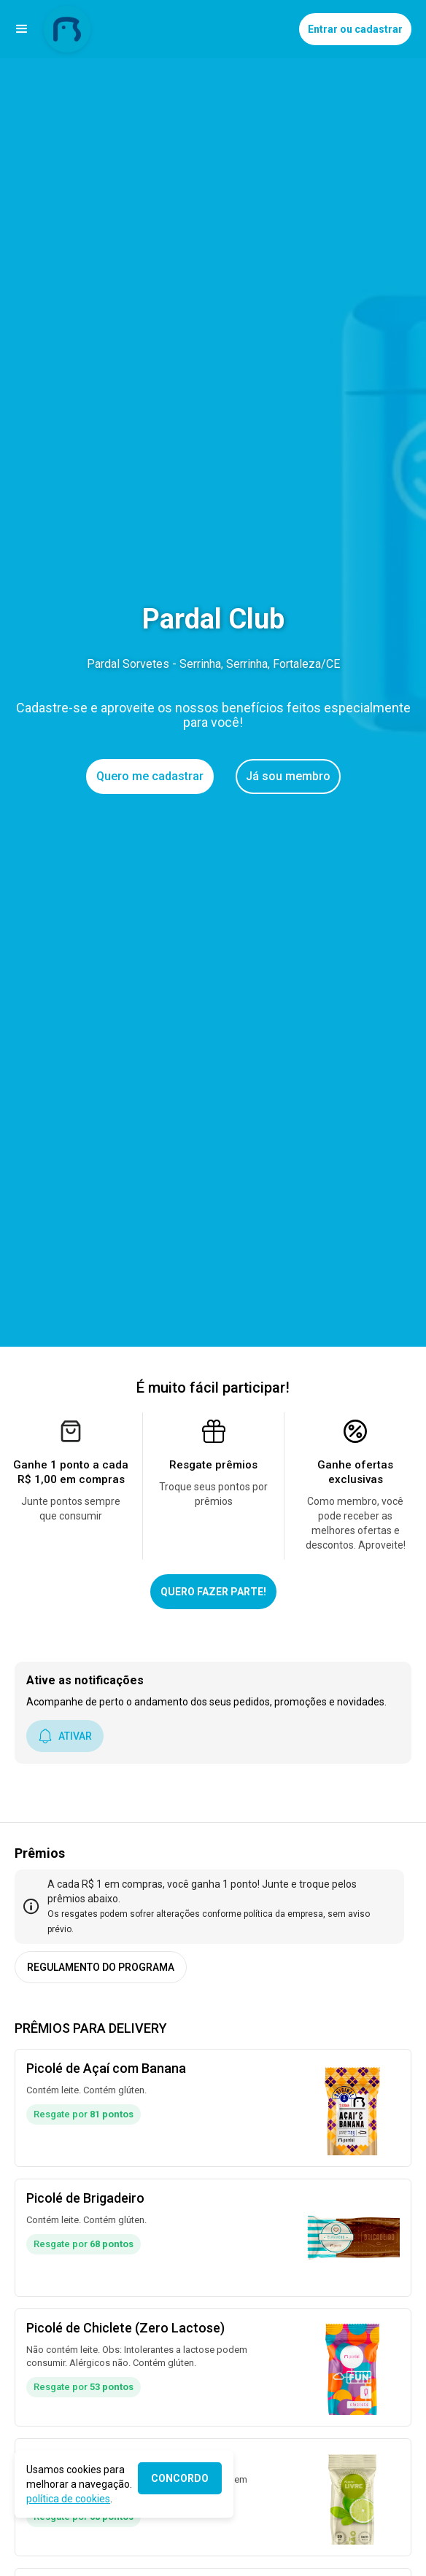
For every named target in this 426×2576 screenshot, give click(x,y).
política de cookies (68, 2499)
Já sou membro (288, 776)
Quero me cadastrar (150, 776)
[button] (22, 29)
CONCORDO (180, 2478)
